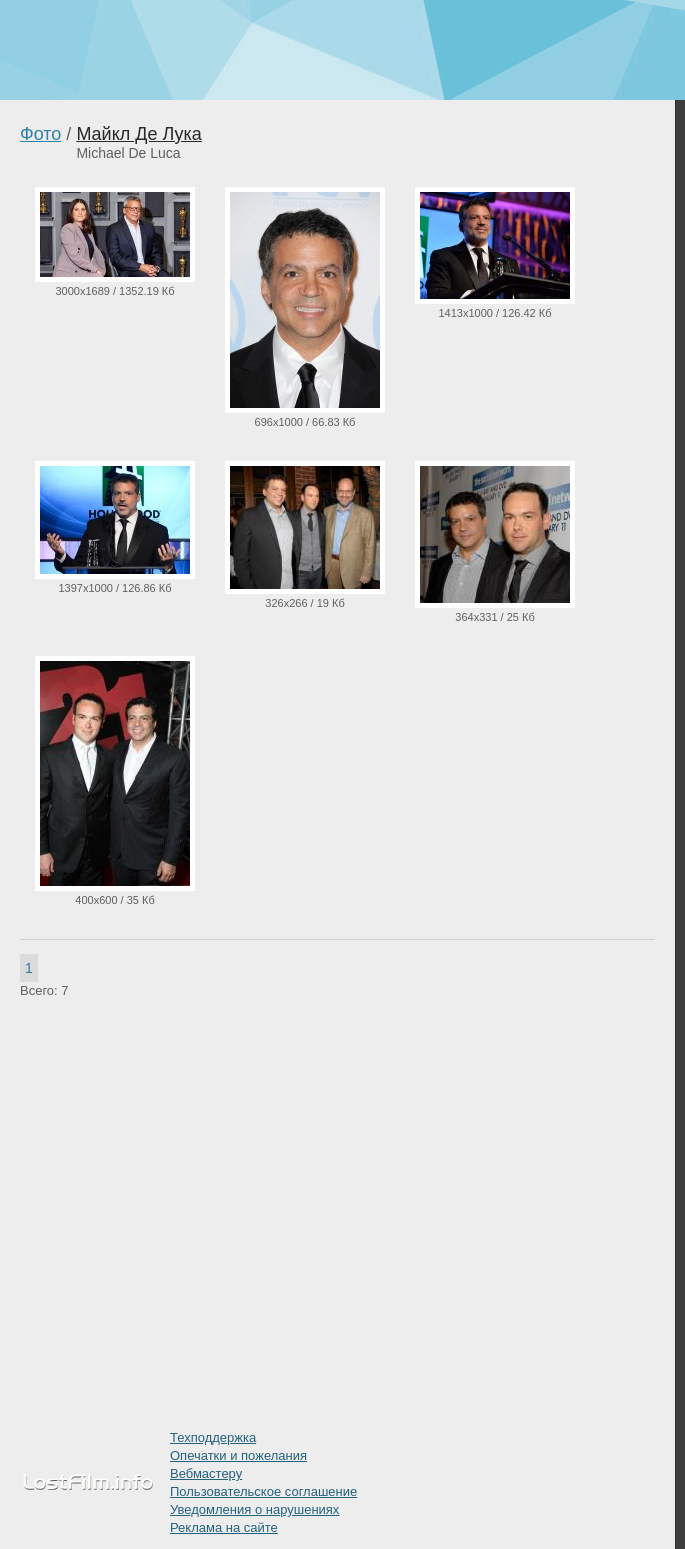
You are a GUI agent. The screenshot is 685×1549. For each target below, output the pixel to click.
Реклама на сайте (224, 1527)
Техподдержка (213, 1437)
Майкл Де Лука (138, 134)
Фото (40, 134)
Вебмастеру (206, 1473)
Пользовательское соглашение (263, 1491)
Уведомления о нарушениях (254, 1509)
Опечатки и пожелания (238, 1455)
